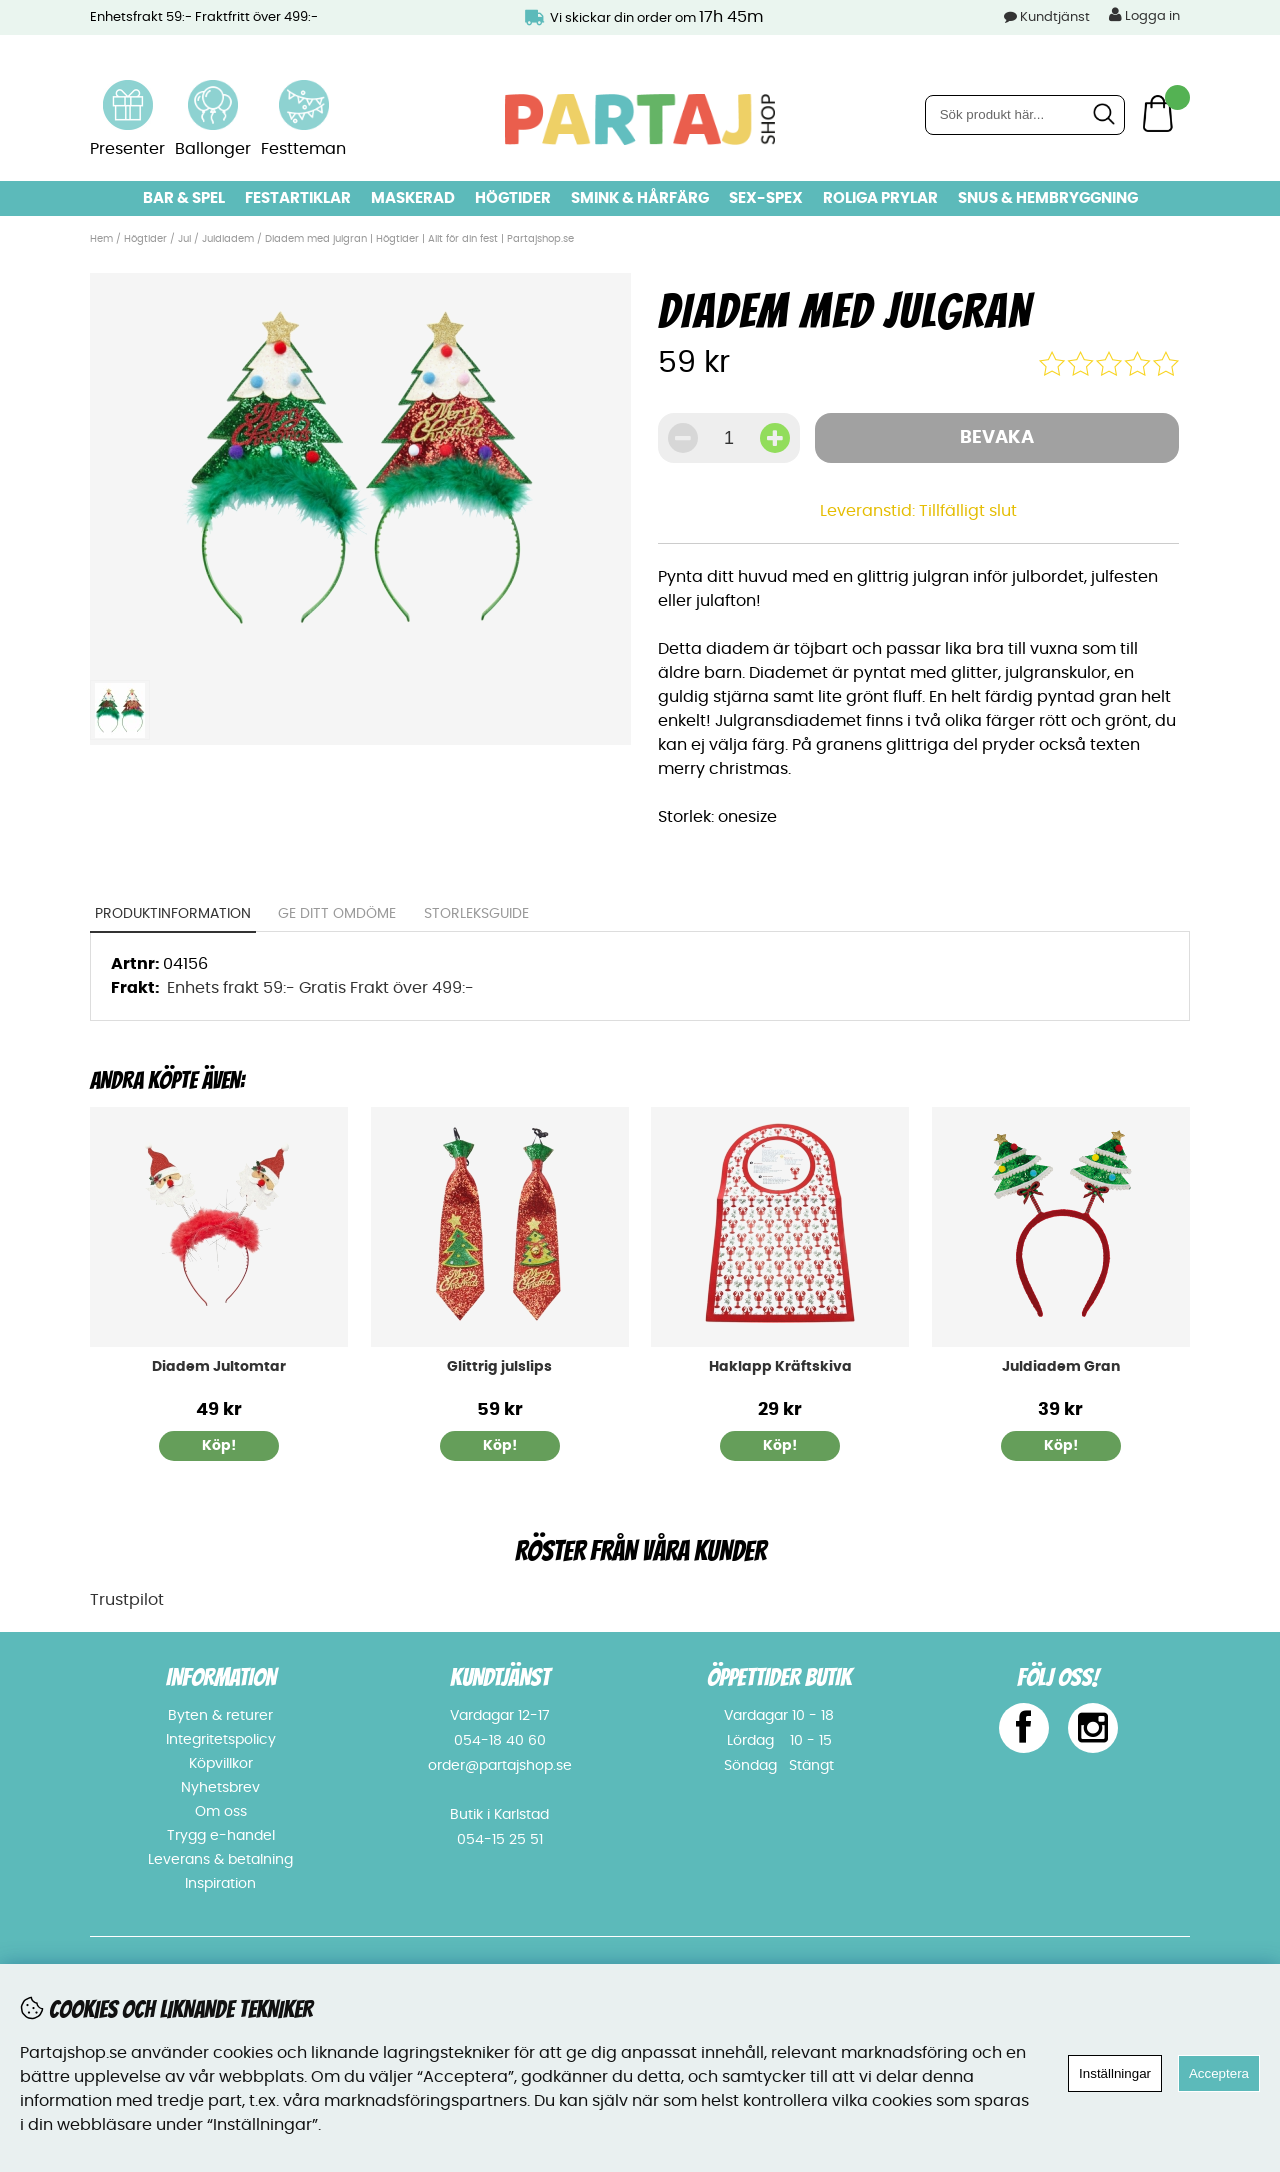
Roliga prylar (880, 198)
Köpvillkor (221, 1764)
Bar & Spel (184, 198)
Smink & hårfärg (640, 198)
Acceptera (1219, 2073)
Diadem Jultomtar (219, 1367)
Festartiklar (298, 198)
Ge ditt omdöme (338, 914)
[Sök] (1025, 115)
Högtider (513, 198)
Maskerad (413, 198)
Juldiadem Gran (1061, 1367)
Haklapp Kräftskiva (780, 1367)
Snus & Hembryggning (1048, 198)
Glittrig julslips (499, 1367)
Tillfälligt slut (968, 511)
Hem (101, 239)
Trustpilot (127, 1600)
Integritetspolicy (221, 1740)
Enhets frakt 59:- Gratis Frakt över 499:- (320, 988)
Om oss (221, 1812)
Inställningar (1115, 2073)
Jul (184, 239)
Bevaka (997, 438)
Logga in (1144, 15)
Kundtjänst (1055, 17)
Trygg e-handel (221, 1836)
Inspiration (220, 1884)
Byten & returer (220, 1716)
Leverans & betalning (220, 1860)
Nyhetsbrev (220, 1788)
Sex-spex (766, 198)
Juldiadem (228, 239)
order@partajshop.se (500, 1766)
